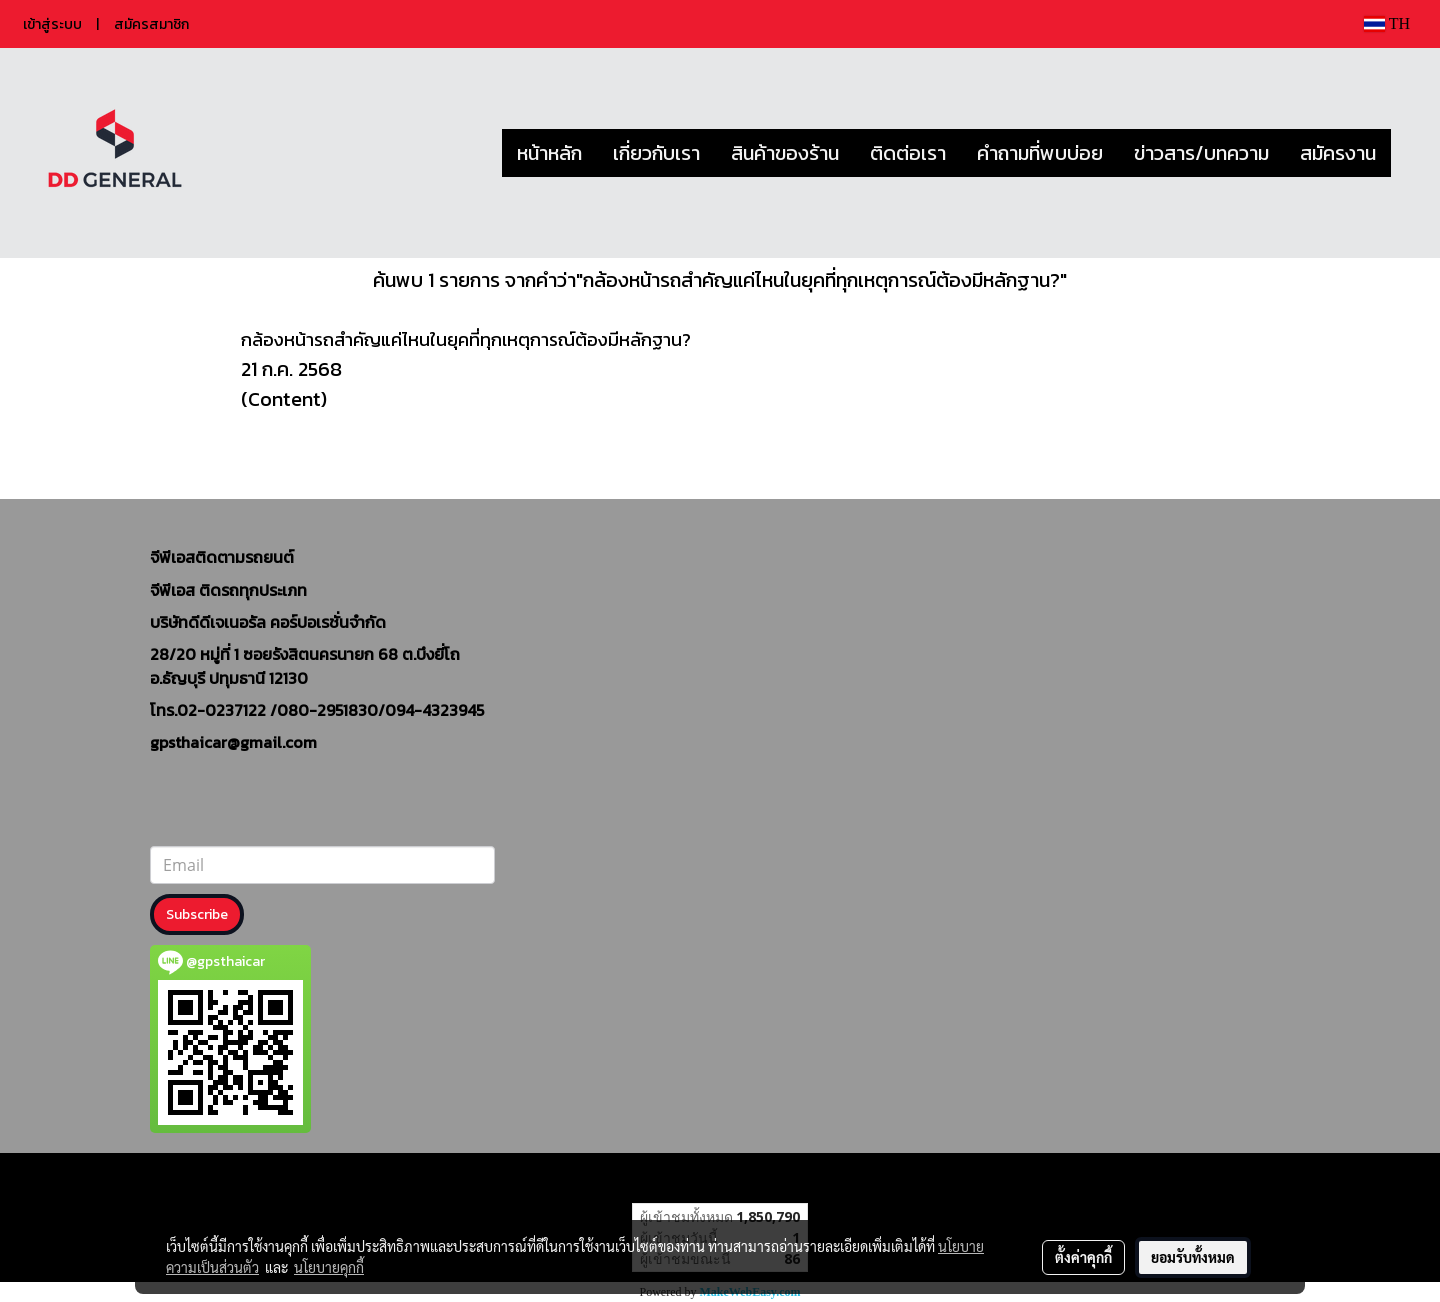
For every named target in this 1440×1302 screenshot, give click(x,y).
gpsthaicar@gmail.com (233, 742)
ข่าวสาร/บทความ (1201, 153)
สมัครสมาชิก (151, 24)
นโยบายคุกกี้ (329, 1267)
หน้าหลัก (549, 153)
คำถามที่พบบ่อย (1040, 153)
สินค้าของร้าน (785, 153)
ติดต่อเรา (908, 153)
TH (1387, 23)
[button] (1409, 153)
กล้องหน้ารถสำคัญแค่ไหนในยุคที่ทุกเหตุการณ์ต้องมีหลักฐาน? (466, 339)
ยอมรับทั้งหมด (1193, 1257)
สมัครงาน (1338, 153)
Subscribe (197, 914)
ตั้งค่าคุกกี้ (1083, 1257)
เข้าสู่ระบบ (52, 24)
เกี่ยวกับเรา (656, 153)
